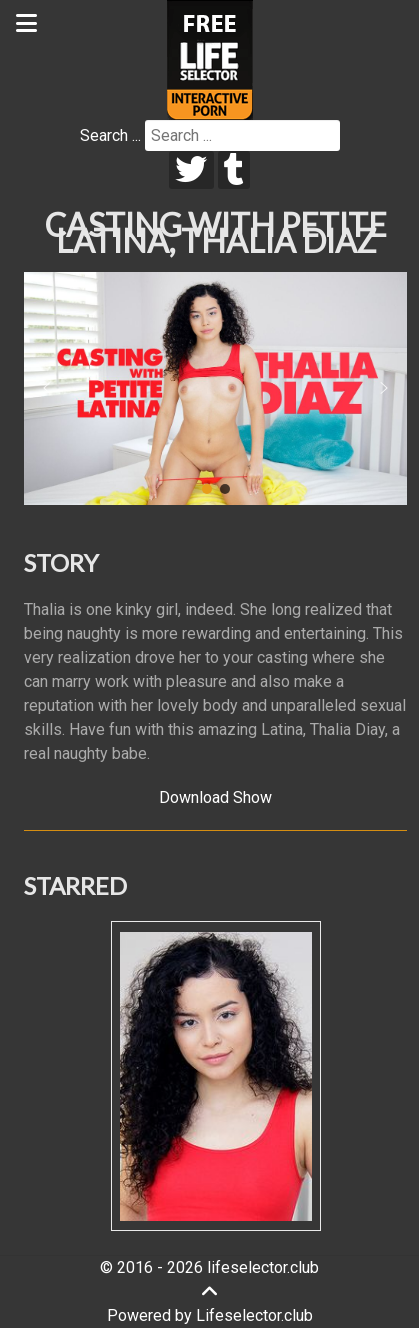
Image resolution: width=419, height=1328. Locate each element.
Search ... (110, 135)
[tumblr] (234, 170)
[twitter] (191, 170)
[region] (215, 388)
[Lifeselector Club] (210, 58)
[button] (47, 388)
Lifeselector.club (254, 1315)
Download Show (215, 797)
